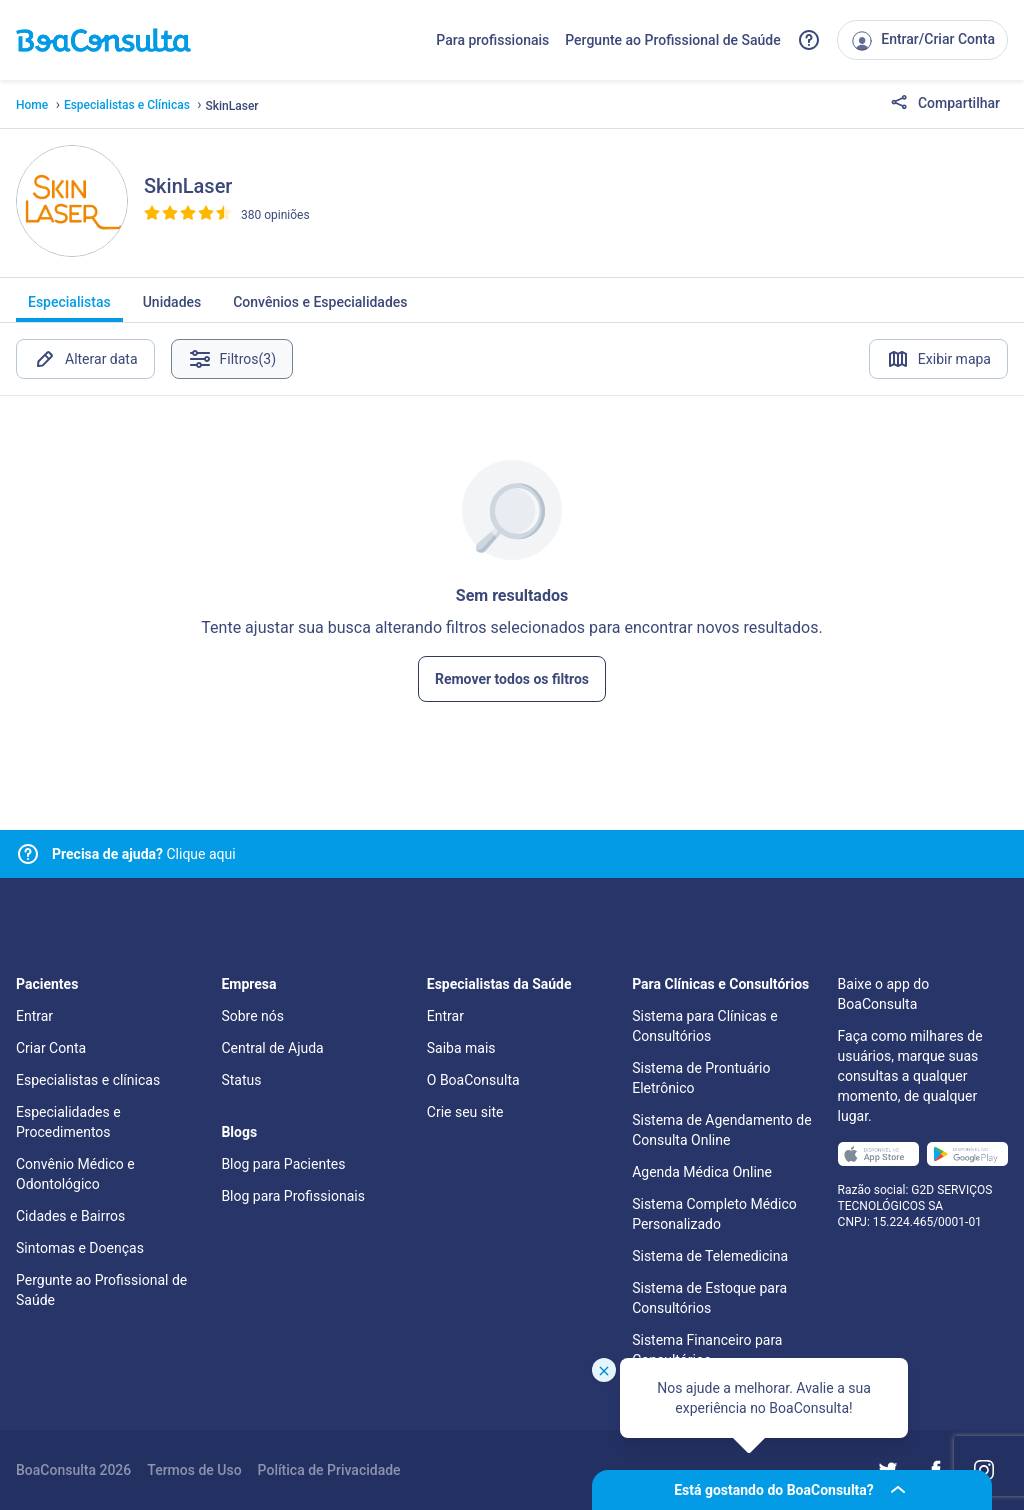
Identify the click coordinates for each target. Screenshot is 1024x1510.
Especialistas (69, 308)
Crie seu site (465, 1112)
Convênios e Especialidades (320, 308)
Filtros (232, 359)
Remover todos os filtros (512, 679)
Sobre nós (252, 1016)
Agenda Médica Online (702, 1172)
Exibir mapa (938, 359)
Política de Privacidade (329, 1470)
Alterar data (85, 359)
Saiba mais (461, 1048)
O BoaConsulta (473, 1080)
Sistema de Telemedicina (710, 1256)
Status (241, 1080)
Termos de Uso (194, 1470)
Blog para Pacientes (283, 1164)
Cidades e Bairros (70, 1216)
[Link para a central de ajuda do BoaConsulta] (809, 40)
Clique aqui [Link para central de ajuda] (144, 854)
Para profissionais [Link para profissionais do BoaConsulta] (492, 40)
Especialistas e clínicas (88, 1080)
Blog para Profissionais (292, 1196)
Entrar (34, 1016)
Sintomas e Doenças (80, 1248)
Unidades (172, 308)
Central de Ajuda (272, 1048)
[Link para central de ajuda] (28, 854)
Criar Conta (51, 1048)
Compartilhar (945, 104)
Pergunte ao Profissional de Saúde (673, 40)
